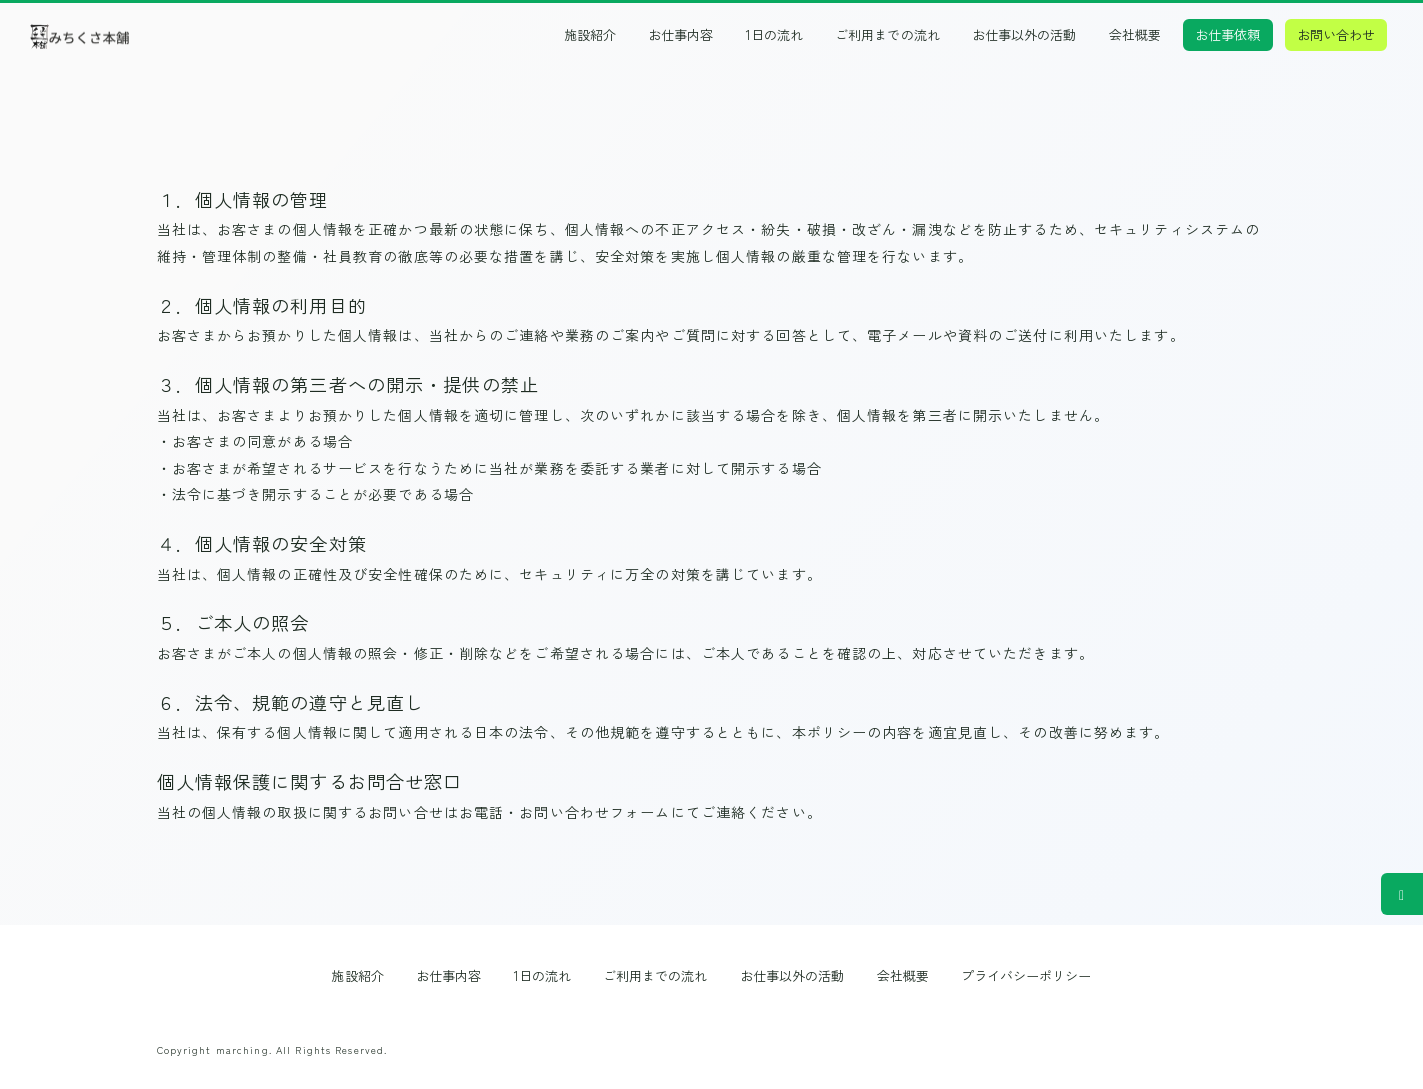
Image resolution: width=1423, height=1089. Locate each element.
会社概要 (1135, 35)
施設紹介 (590, 35)
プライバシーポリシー (1026, 976)
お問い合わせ (1336, 34)
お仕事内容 (680, 35)
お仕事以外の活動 (1024, 35)
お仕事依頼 (1227, 34)
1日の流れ (774, 35)
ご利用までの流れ (887, 35)
